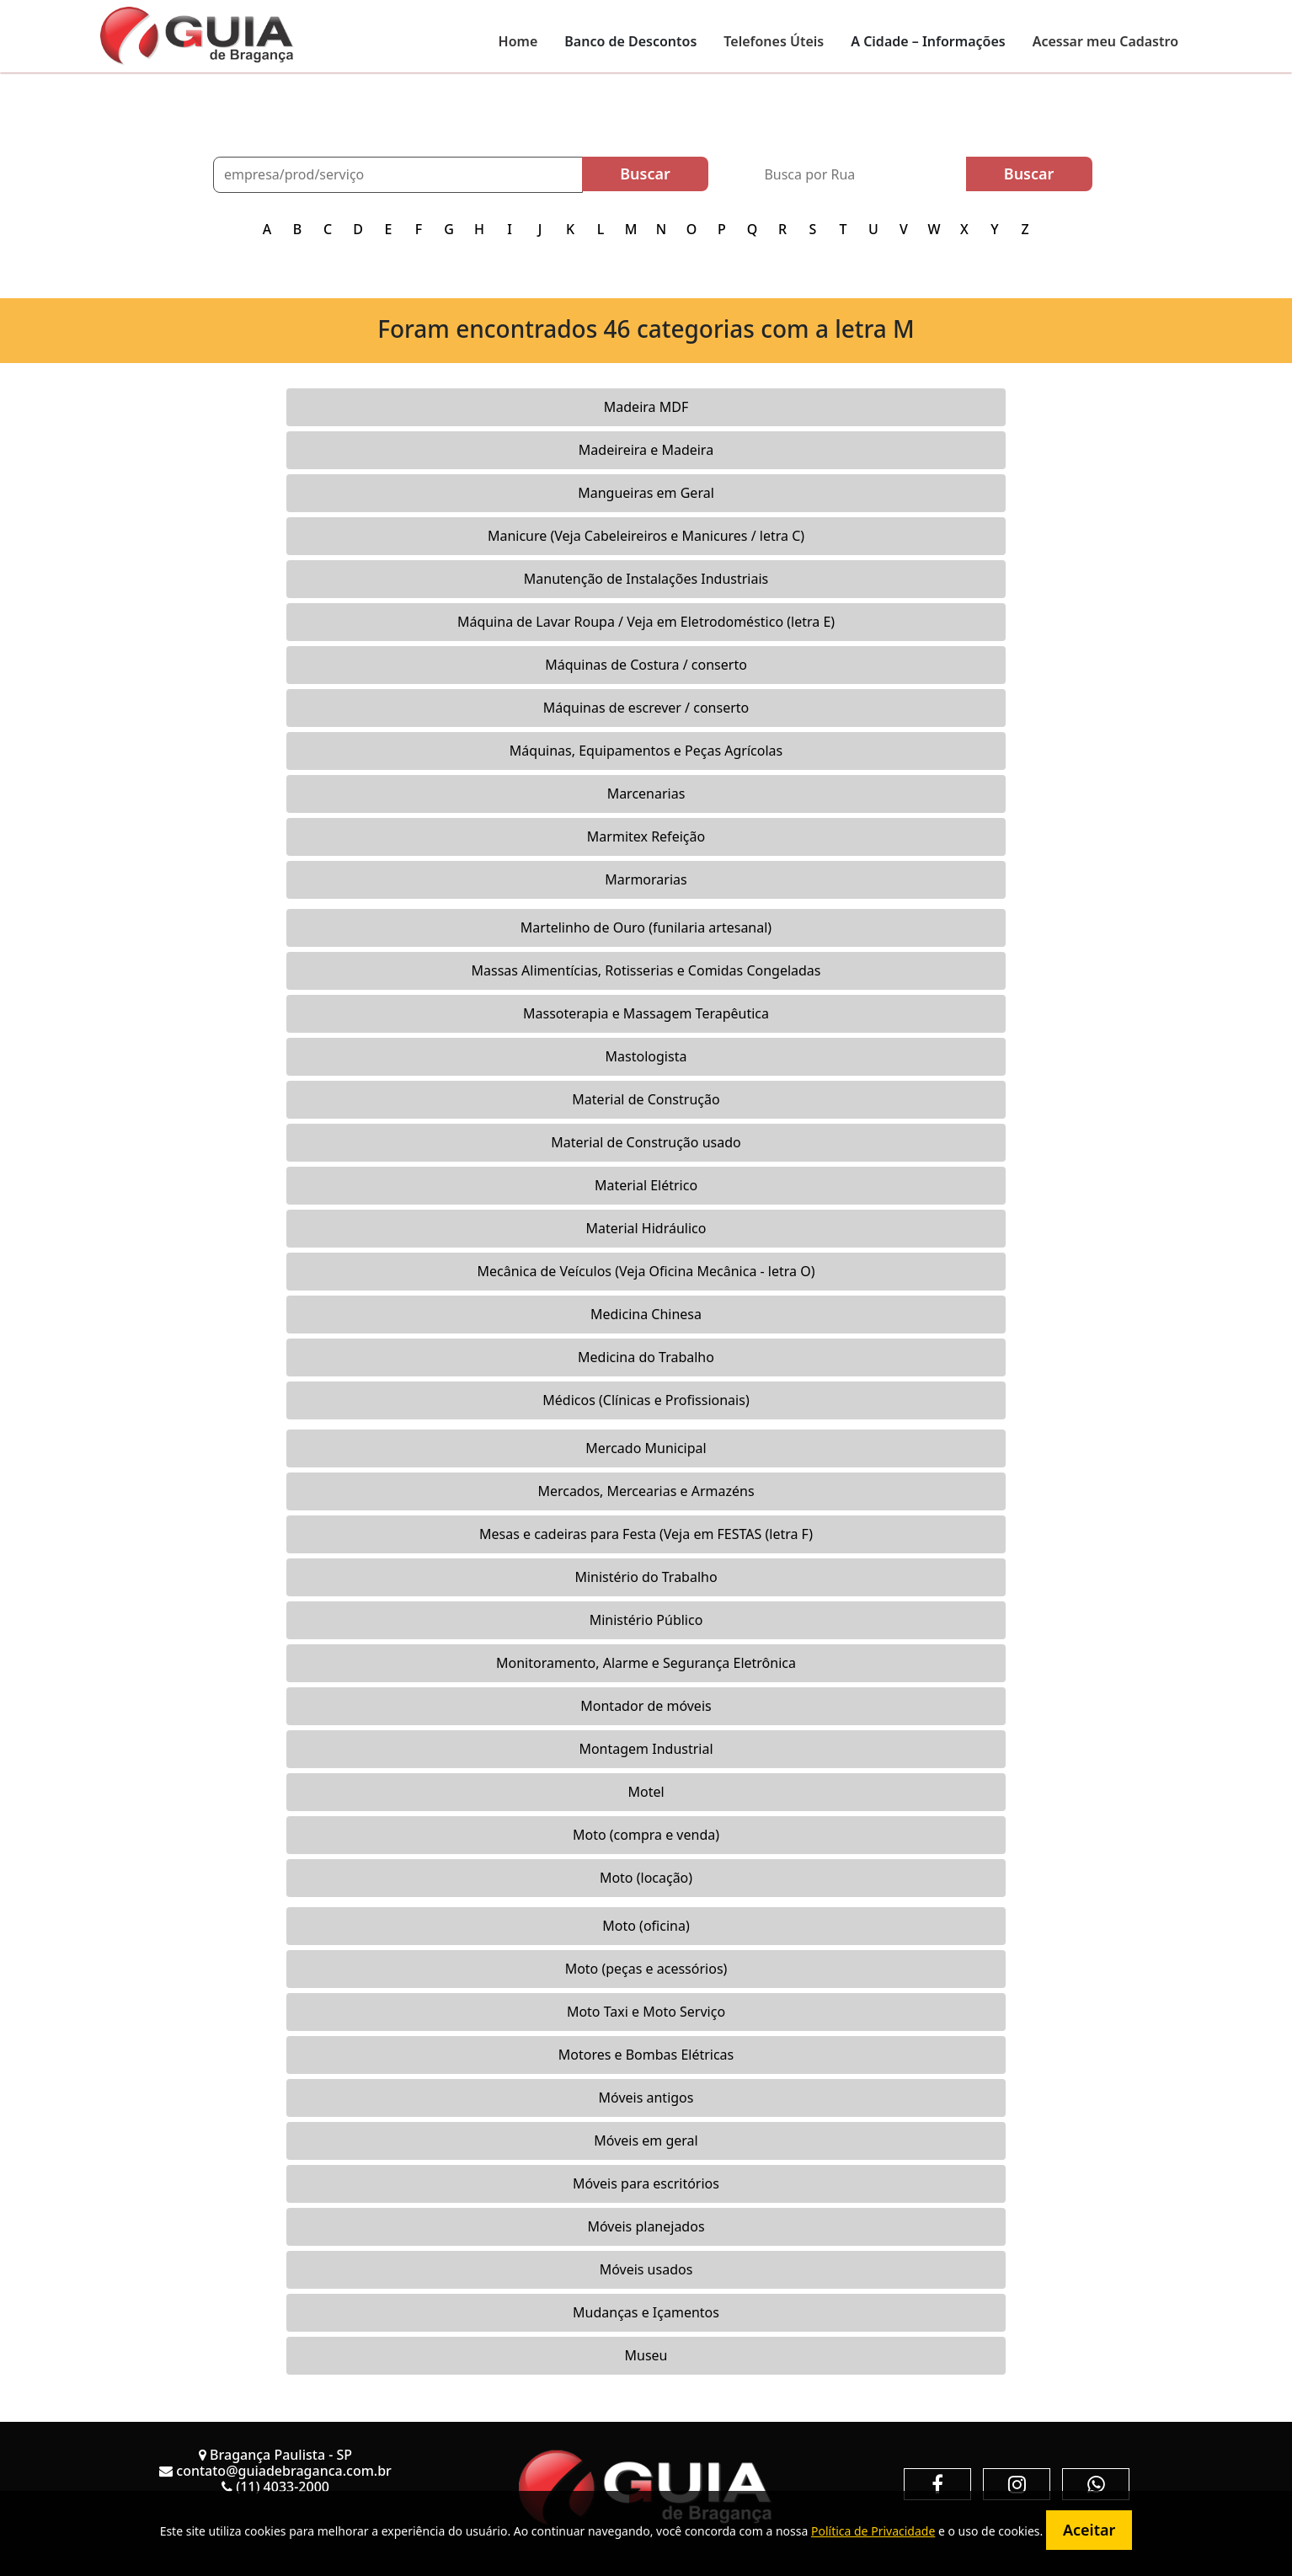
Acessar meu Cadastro (1105, 41)
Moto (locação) (646, 1877)
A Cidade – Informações (928, 41)
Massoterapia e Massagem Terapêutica (646, 1013)
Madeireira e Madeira (646, 450)
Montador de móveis (645, 1706)
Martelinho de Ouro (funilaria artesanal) (646, 927)
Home (518, 41)
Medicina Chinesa (646, 1314)
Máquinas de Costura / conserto (646, 664)
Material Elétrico (646, 1185)
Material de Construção (645, 1099)
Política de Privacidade (873, 2531)
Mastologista (646, 1056)
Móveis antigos (646, 2097)
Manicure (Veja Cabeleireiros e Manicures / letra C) (646, 535)
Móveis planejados (645, 2226)
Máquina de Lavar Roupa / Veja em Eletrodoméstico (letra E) (646, 621)
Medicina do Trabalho (646, 1357)
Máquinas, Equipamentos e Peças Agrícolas (646, 750)
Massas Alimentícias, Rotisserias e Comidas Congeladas (645, 970)
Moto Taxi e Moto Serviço (646, 2011)
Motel (645, 1791)
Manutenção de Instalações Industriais (646, 578)
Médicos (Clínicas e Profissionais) (645, 1400)
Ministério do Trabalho (645, 1577)
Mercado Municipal (645, 1448)
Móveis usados (646, 2269)
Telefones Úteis (773, 41)
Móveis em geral (645, 2140)
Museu (646, 2355)
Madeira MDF (646, 407)
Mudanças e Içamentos (646, 2312)
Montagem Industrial (646, 1749)
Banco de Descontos (630, 41)
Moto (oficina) (645, 1925)
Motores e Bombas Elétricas (646, 2054)
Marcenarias (646, 793)
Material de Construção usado (645, 1142)
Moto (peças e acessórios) (646, 1968)
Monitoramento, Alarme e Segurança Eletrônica (646, 1663)
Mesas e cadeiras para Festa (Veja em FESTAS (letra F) (646, 1534)
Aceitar (1089, 2530)
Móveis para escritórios (646, 2183)
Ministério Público (646, 1620)
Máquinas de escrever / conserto (646, 707)
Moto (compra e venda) (646, 1834)
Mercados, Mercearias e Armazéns (645, 1491)
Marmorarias (645, 879)
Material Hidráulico (646, 1228)
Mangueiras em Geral (646, 493)
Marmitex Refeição (646, 836)
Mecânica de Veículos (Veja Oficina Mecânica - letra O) (646, 1271)
